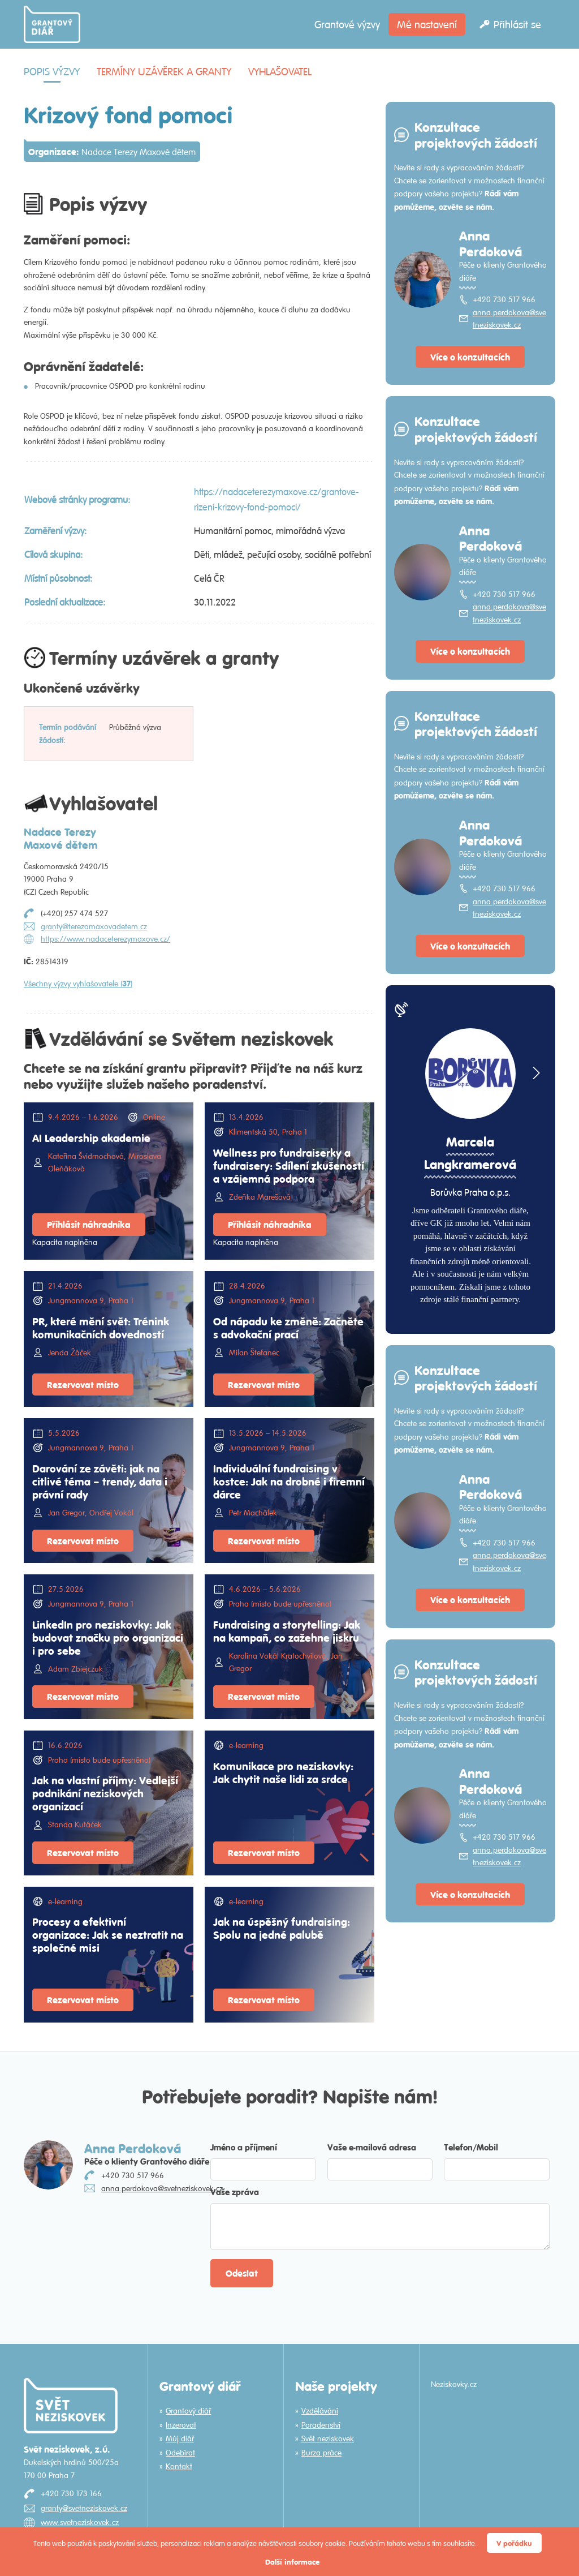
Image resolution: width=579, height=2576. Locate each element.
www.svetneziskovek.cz (80, 2522)
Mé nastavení (427, 24)
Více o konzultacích (470, 357)
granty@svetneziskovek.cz (84, 2508)
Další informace (292, 2561)
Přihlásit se (517, 24)
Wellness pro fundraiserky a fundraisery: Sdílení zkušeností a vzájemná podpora (288, 1165)
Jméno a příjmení (243, 2146)
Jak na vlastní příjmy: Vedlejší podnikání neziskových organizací (105, 1793)
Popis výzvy (52, 71)
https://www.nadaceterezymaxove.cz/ (105, 939)
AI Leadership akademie (91, 1137)
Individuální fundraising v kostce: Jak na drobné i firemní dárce (289, 1481)
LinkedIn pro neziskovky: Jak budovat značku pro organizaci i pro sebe (107, 1637)
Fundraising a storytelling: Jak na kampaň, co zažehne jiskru (286, 1630)
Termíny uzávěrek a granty (164, 71)
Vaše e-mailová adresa (371, 2146)
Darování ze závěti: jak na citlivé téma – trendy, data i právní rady (99, 1481)
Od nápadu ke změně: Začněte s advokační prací (288, 1327)
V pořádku (514, 2543)
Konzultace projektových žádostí (475, 134)
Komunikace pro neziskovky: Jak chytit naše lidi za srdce (283, 1772)
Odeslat (242, 2273)
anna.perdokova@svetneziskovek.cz (509, 318)
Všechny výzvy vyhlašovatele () (78, 983)
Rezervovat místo (83, 1384)
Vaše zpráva (234, 2191)
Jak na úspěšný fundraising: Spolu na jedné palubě (281, 1927)
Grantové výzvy (347, 24)
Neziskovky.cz (454, 2384)
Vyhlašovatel (280, 71)
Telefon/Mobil (471, 2146)
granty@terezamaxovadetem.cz (94, 926)
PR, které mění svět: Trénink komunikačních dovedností (100, 1327)
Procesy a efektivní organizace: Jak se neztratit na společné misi (107, 1934)
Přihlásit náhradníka (89, 1224)
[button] (535, 1073)
